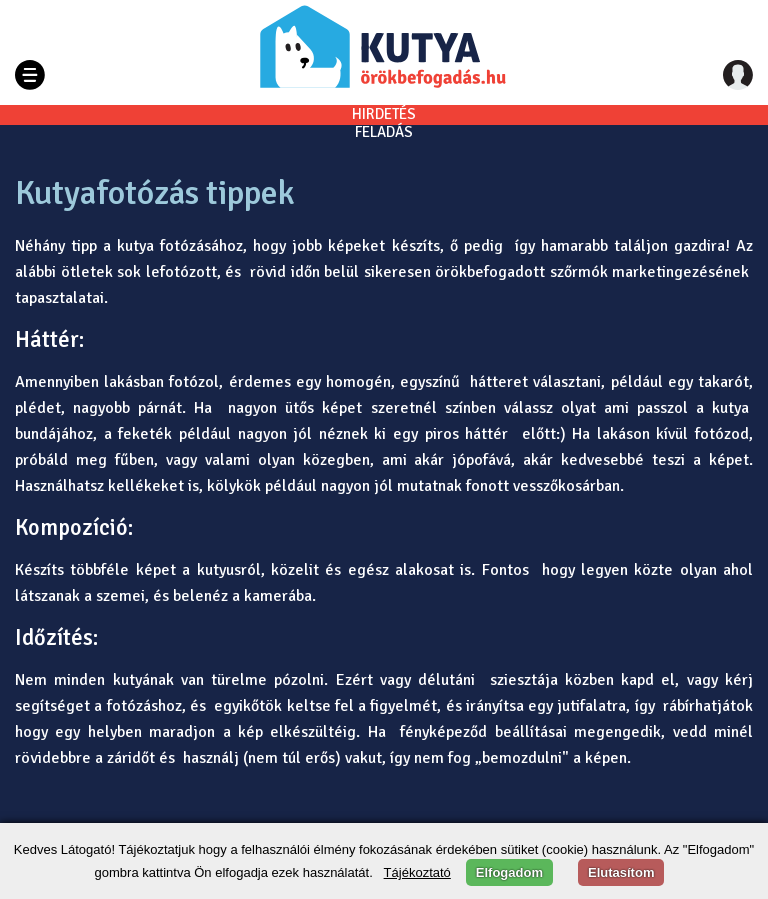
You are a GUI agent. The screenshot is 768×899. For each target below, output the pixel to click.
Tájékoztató (417, 872)
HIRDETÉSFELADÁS (384, 123)
